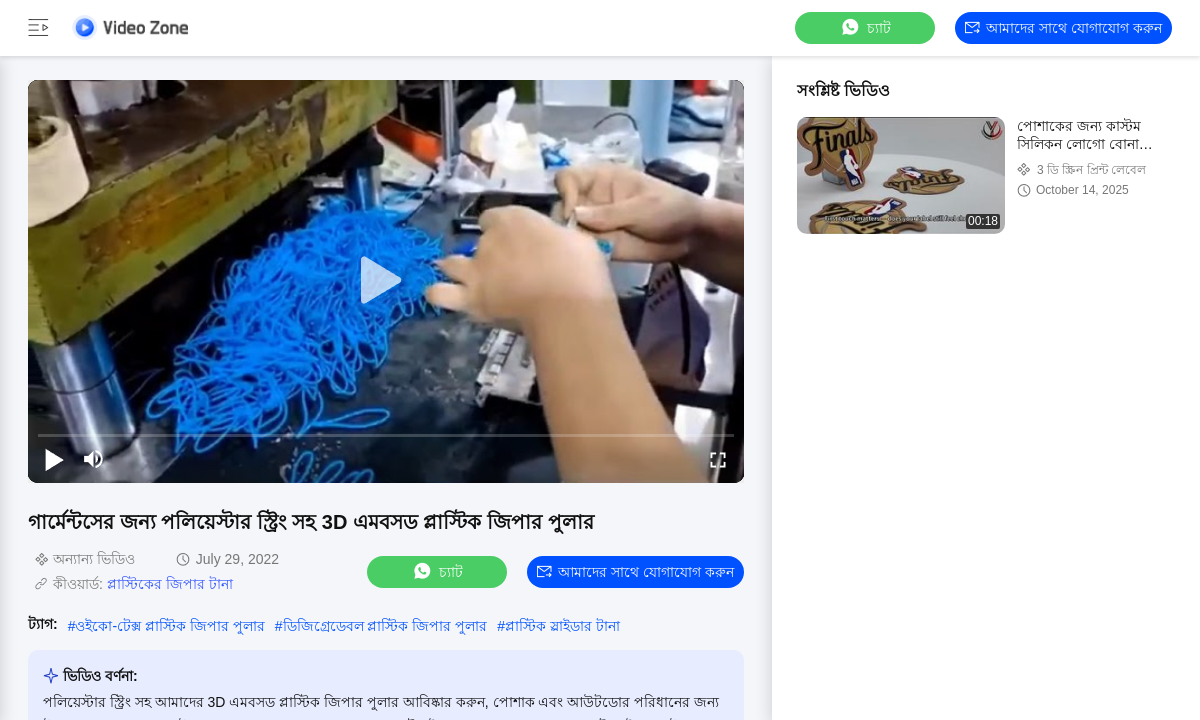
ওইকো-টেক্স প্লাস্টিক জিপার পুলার (169, 626)
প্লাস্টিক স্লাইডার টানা (562, 626)
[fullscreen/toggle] (718, 459)
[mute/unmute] (94, 459)
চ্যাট (865, 27)
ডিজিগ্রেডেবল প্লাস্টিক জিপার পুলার (385, 626)
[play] (386, 281)
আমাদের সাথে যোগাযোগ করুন (1063, 28)
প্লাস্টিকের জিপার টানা (170, 584)
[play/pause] (54, 459)
